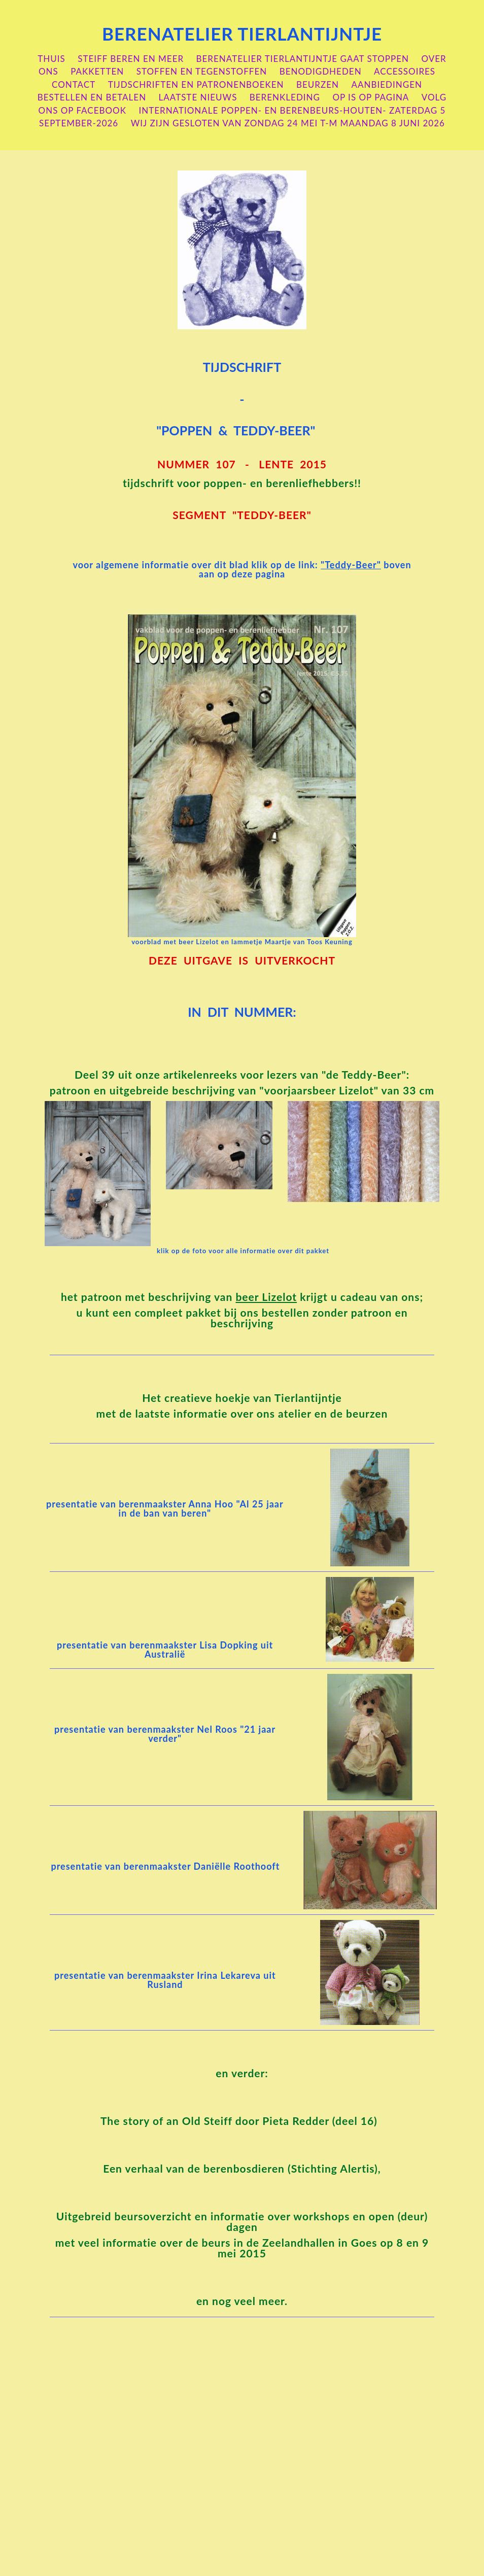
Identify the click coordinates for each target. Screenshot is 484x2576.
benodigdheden (321, 71)
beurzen (317, 84)
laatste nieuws (198, 97)
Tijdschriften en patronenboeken (196, 84)
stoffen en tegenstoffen (201, 71)
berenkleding (285, 97)
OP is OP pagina (370, 97)
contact (73, 84)
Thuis (51, 58)
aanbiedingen (387, 84)
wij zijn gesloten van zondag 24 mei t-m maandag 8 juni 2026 (288, 123)
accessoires (404, 71)
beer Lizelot (266, 1296)
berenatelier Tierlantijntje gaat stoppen (302, 58)
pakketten (97, 71)
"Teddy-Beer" (351, 564)
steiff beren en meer (131, 58)
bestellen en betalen (92, 97)
